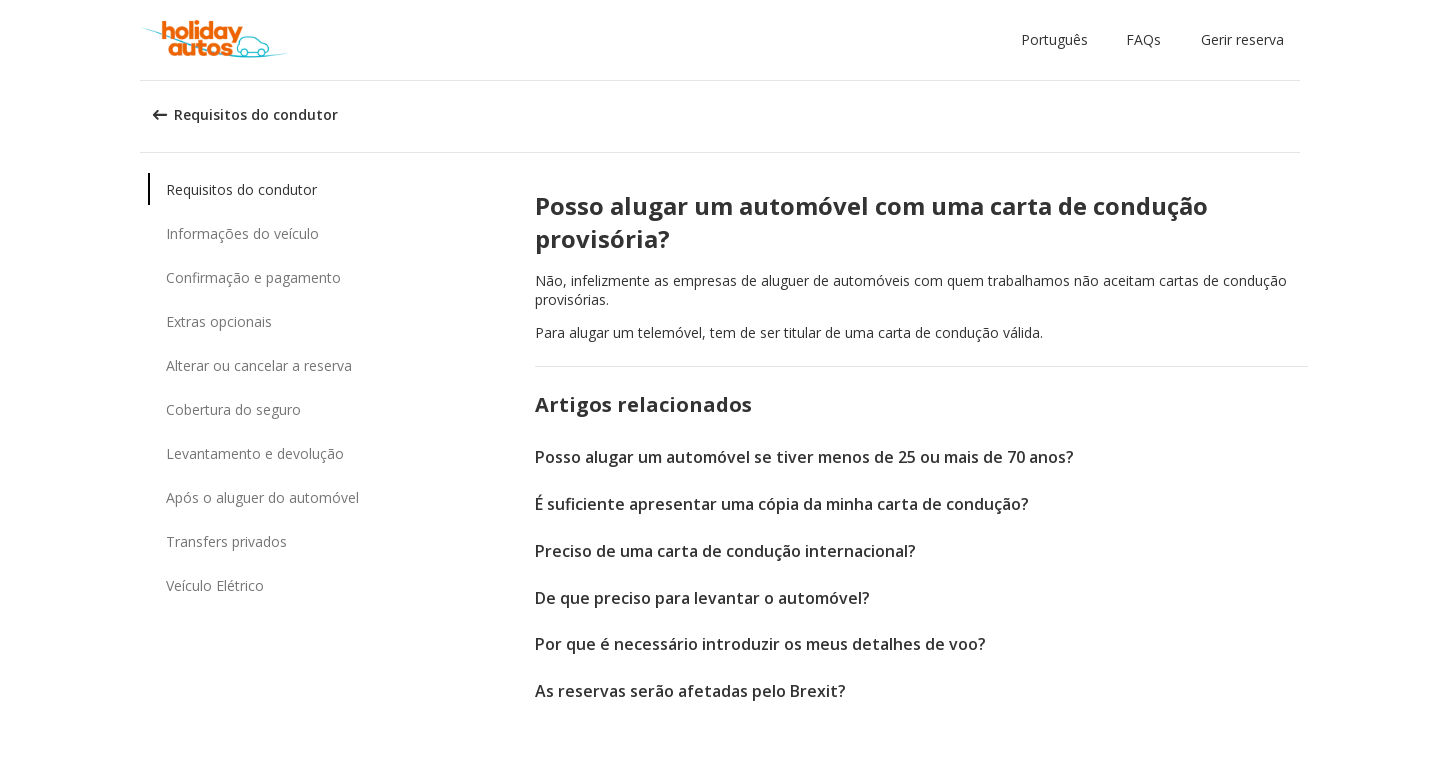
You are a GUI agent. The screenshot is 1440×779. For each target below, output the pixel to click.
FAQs (1143, 39)
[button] (1058, 40)
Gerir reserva (1242, 39)
